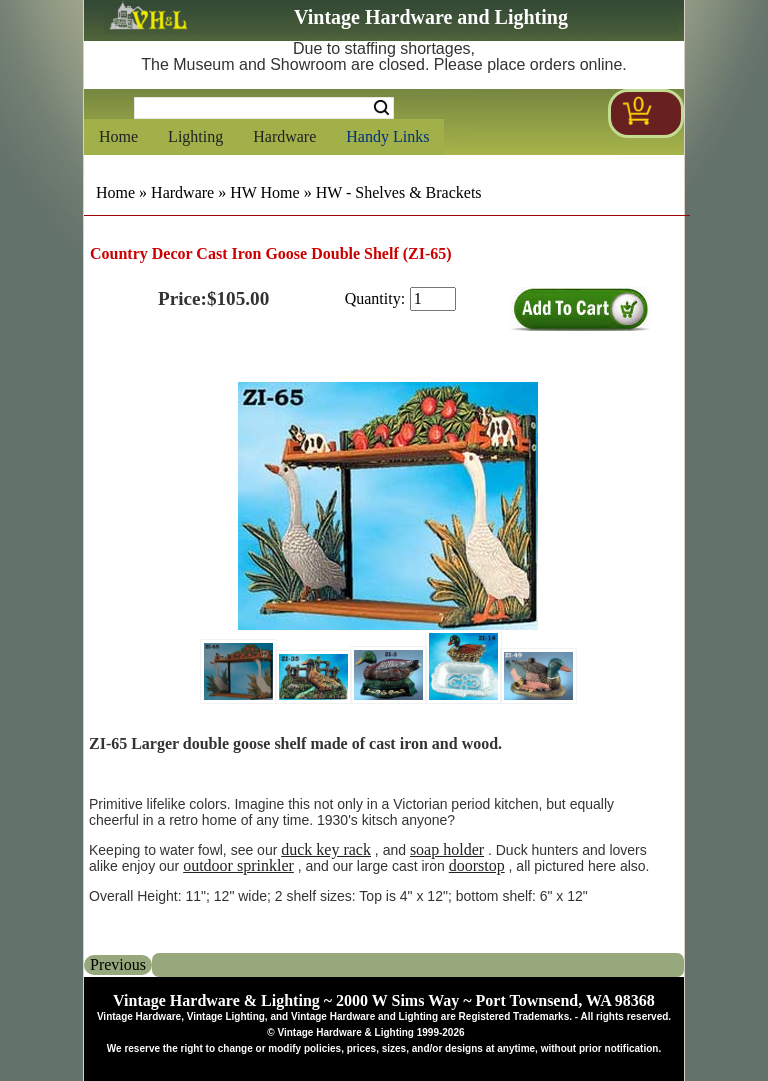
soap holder (447, 849)
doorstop (477, 865)
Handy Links (387, 136)
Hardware (284, 136)
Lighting (195, 136)
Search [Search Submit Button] (381, 108)
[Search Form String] (264, 108)
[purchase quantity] (433, 299)
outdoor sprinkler (238, 865)
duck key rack (326, 849)
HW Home (264, 192)
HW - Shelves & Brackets (399, 192)
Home (118, 136)
